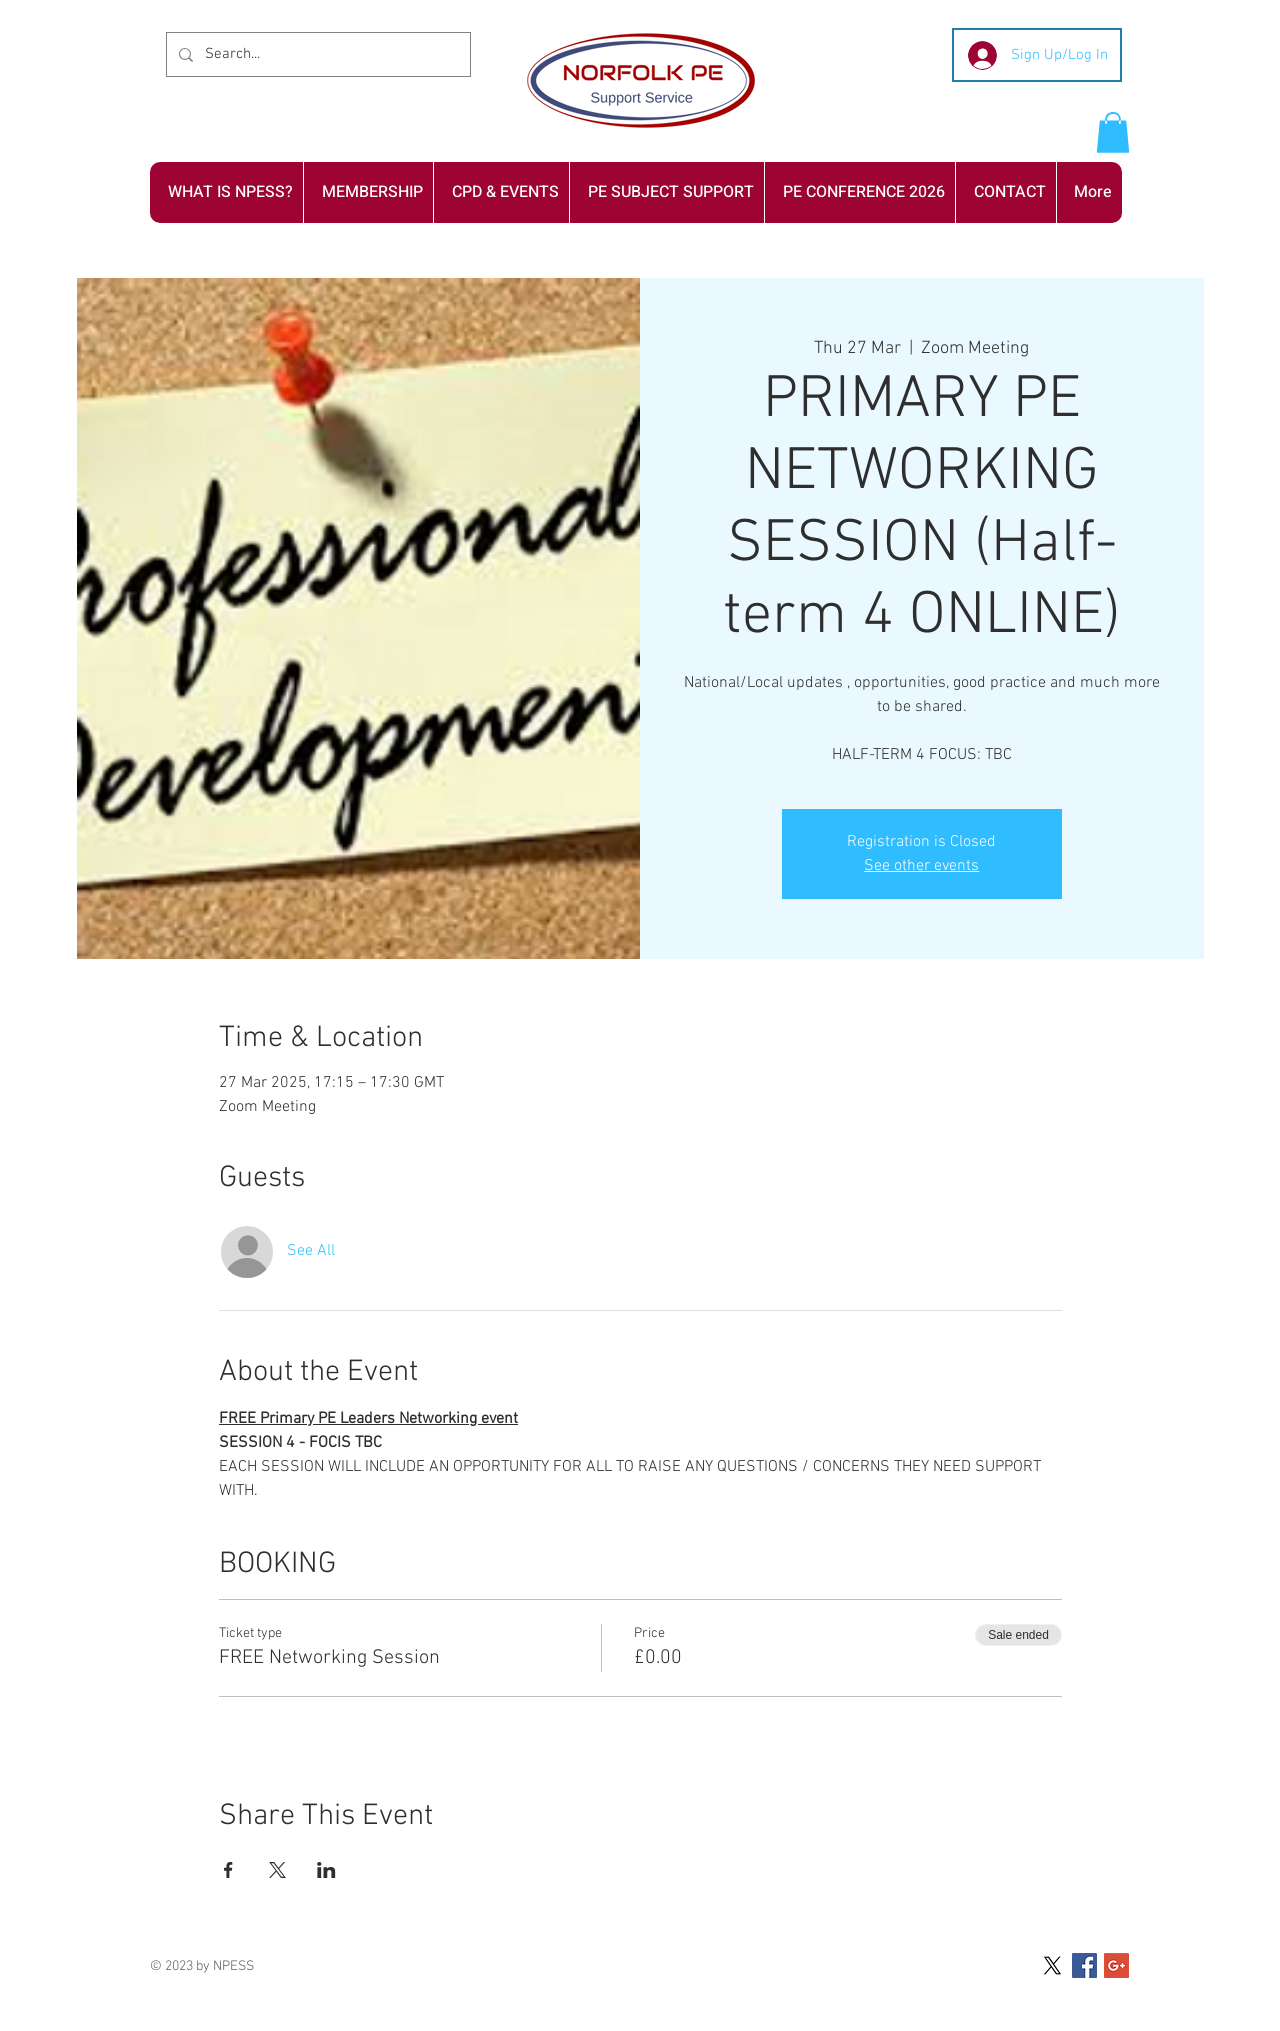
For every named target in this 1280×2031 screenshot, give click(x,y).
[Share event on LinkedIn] (326, 1870)
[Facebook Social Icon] (1084, 1965)
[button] (1113, 132)
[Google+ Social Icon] (1116, 1965)
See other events (921, 866)
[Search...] (316, 54)
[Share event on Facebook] (228, 1870)
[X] (1052, 1965)
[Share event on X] (277, 1870)
